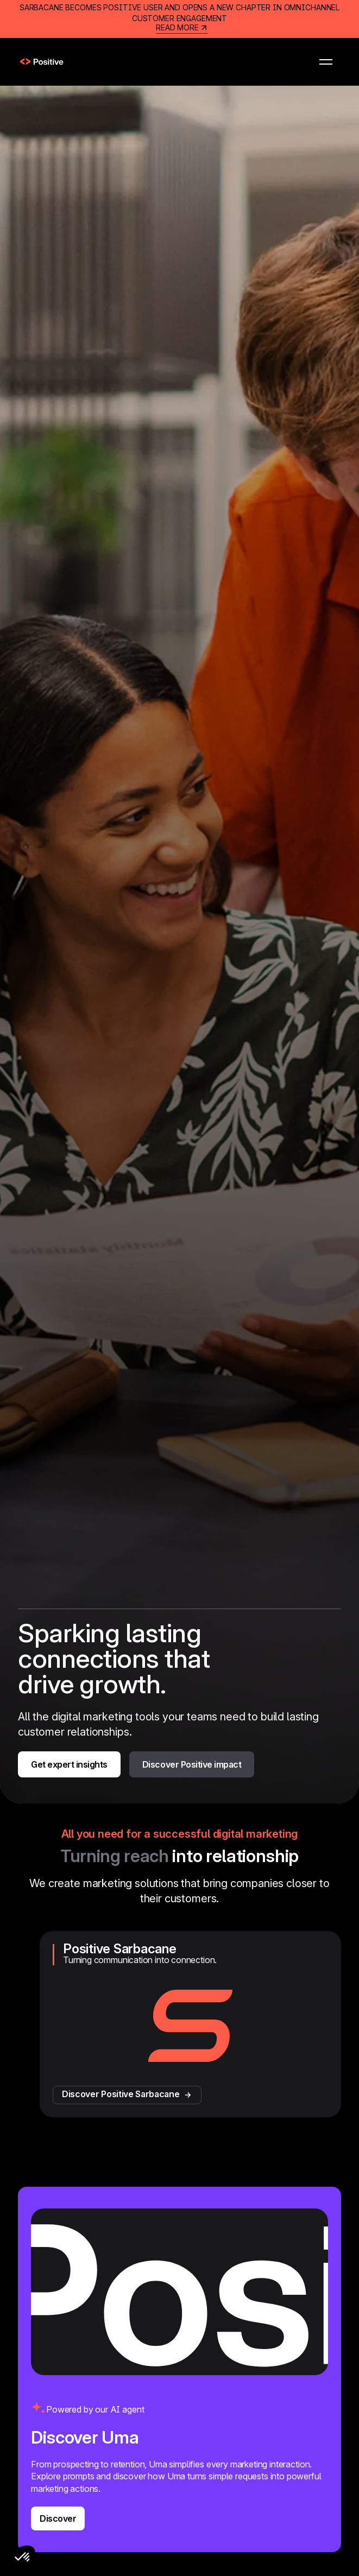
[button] (326, 62)
